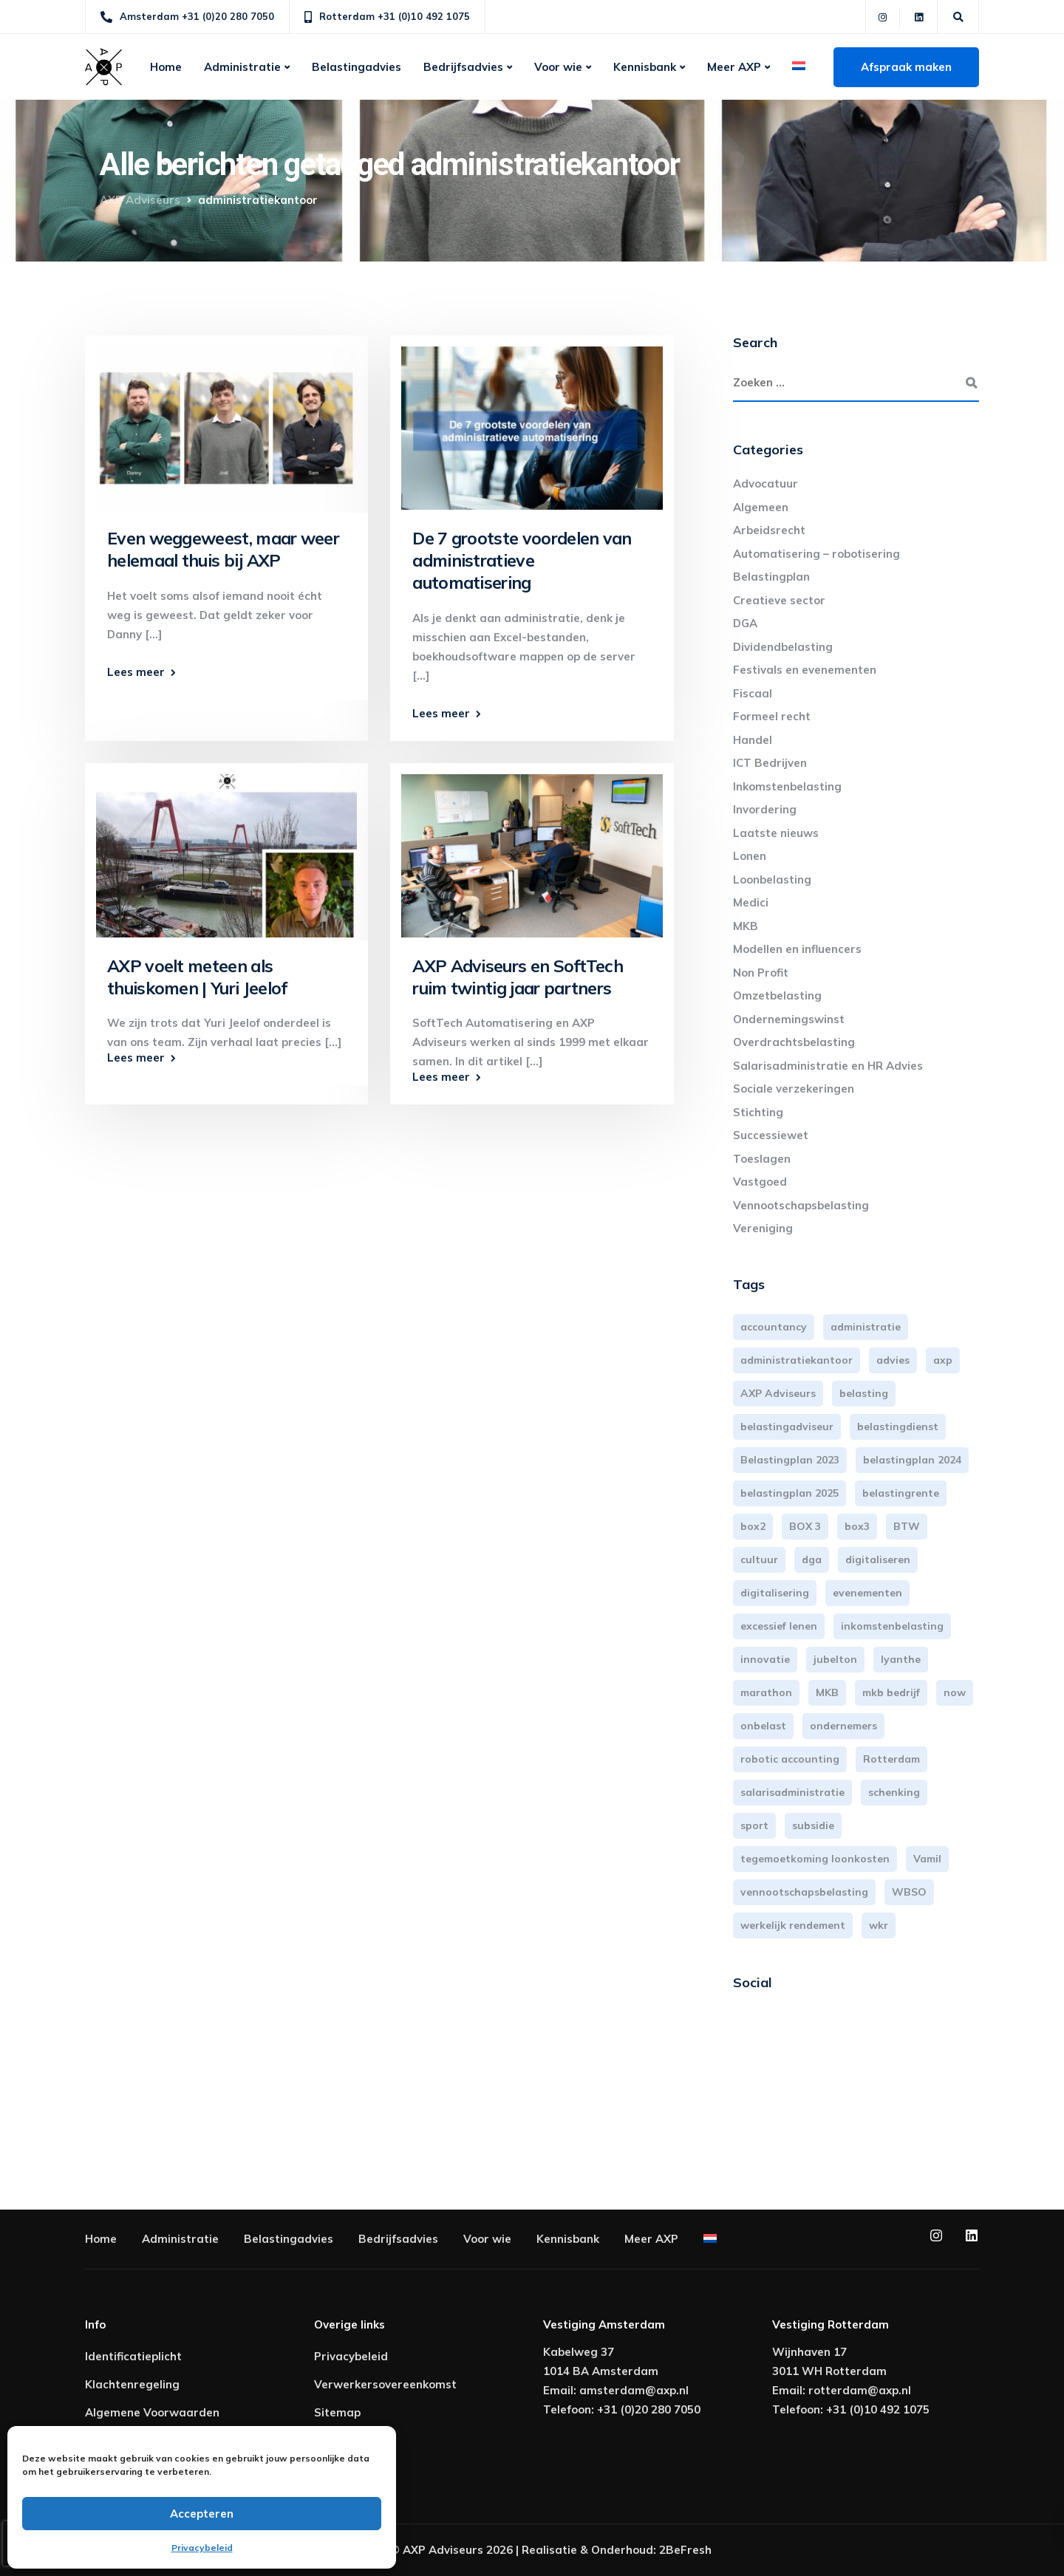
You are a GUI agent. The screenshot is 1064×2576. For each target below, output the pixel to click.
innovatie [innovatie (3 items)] (765, 1659)
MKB (745, 926)
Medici (750, 902)
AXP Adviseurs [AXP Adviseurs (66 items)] (778, 1393)
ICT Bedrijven (770, 763)
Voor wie (558, 67)
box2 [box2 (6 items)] (752, 1526)
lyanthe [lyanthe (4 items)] (901, 1659)
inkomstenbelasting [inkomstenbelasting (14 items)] (892, 1626)
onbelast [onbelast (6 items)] (763, 1725)
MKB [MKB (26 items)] (827, 1692)
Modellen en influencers (797, 949)
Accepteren (201, 2514)
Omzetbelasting (777, 995)
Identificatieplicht (133, 2356)
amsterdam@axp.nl (634, 2390)
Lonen (749, 856)
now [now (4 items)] (955, 1692)
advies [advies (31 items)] (893, 1360)
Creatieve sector (779, 600)
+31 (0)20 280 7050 (648, 2409)
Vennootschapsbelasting (801, 1205)
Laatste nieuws (776, 833)
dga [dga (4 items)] (812, 1559)
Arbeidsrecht (769, 530)
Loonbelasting (772, 879)
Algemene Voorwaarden (152, 2412)
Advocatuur (765, 483)
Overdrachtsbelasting (794, 1042)
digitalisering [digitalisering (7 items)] (774, 1592)
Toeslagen (762, 1159)
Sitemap (337, 2412)
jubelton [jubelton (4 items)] (835, 1659)
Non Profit (760, 973)
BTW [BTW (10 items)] (906, 1526)
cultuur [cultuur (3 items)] (759, 1559)
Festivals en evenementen (804, 670)
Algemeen (760, 507)
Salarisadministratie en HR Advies (828, 1066)
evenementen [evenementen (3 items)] (867, 1592)
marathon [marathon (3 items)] (766, 1692)
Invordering (765, 809)
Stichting (758, 1112)
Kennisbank (644, 67)
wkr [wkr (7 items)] (878, 1925)
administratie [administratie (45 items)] (866, 1326)
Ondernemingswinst (789, 1019)
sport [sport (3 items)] (754, 1825)
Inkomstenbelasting (787, 786)
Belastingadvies (356, 67)
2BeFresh (685, 2550)
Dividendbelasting (783, 647)
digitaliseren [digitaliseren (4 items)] (877, 1559)
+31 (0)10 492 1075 (878, 2409)
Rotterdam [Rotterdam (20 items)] (891, 1759)
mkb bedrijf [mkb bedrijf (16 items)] (891, 1692)
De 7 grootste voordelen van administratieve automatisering (521, 560)
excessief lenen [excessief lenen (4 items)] (778, 1626)
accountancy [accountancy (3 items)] (773, 1326)
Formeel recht (772, 716)
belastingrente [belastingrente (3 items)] (900, 1493)
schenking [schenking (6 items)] (894, 1792)
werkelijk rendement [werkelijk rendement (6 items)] (792, 1925)
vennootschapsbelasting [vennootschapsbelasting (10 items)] (804, 1892)
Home (166, 67)
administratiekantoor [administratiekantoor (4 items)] (796, 1360)
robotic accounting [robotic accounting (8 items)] (789, 1759)
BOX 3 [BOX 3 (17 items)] (805, 1526)
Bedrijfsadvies (463, 67)
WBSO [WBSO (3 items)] (909, 1892)
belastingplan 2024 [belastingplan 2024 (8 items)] (912, 1459)
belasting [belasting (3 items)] (863, 1393)
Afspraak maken (906, 67)
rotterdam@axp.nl (859, 2390)
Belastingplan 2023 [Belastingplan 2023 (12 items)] (789, 1459)
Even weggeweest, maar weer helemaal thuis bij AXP (223, 549)
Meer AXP (734, 67)
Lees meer (136, 671)
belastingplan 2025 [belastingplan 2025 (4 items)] (789, 1493)
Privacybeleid (202, 2547)
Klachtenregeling (132, 2384)
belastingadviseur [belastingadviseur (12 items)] (786, 1426)
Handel (752, 740)
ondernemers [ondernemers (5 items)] (843, 1725)
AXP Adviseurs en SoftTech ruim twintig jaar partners (517, 977)
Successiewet (770, 1135)
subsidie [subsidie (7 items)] (813, 1825)
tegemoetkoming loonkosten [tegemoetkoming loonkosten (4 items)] (815, 1858)
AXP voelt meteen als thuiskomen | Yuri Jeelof (197, 977)
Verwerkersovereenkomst (385, 2384)
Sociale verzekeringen (793, 1089)
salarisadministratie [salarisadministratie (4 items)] (792, 1792)
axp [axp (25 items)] (942, 1360)
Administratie (242, 67)
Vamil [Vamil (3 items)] (927, 1858)
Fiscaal (752, 693)
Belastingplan (771, 577)
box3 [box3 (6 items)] (857, 1526)
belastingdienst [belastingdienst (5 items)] (897, 1426)
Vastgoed (760, 1182)
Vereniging (763, 1228)
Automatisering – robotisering (816, 554)
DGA (745, 623)
